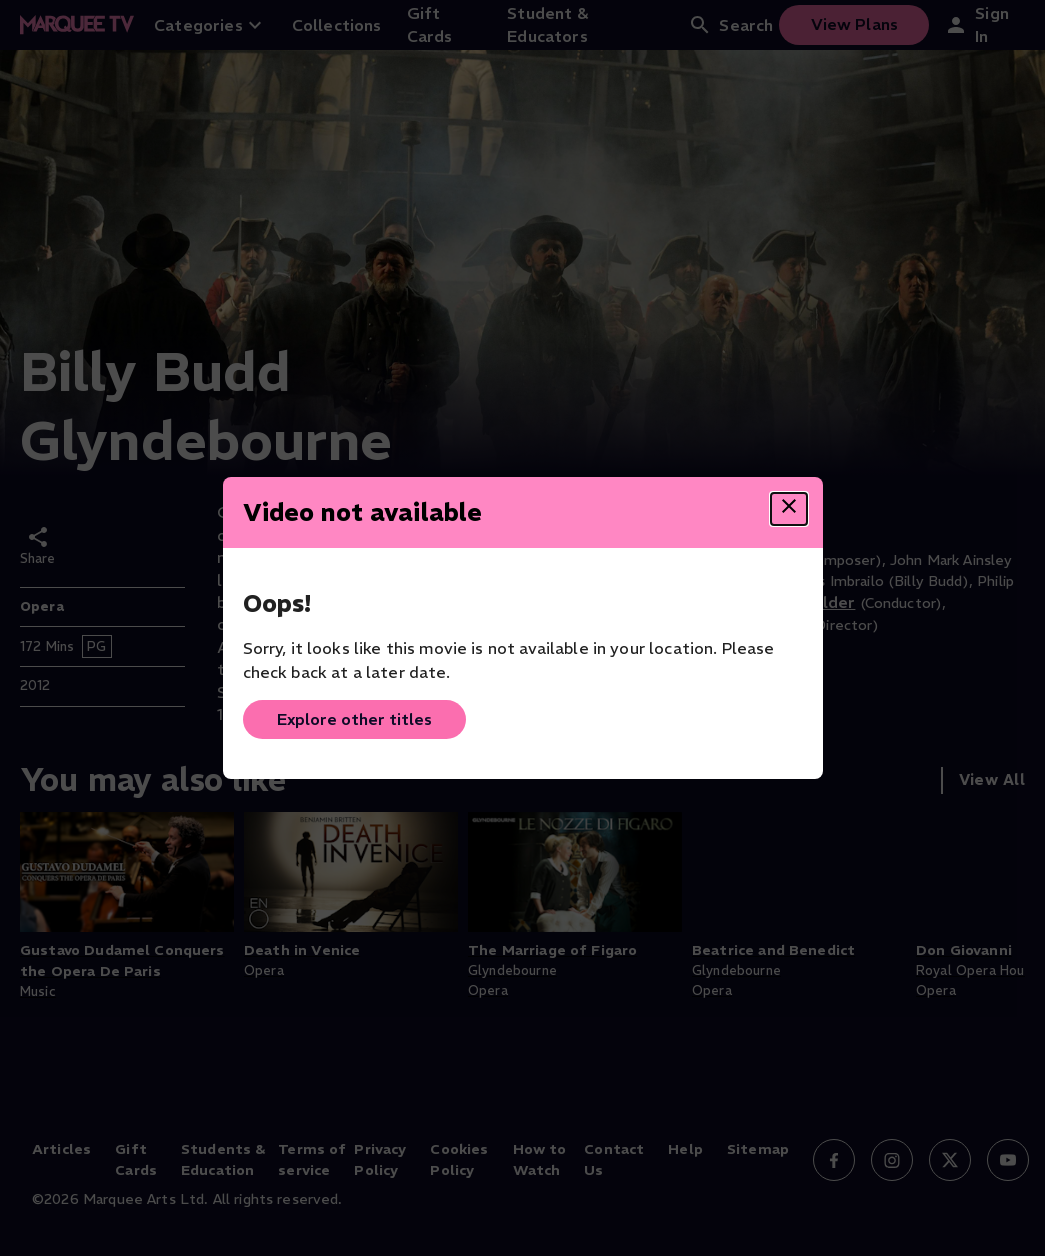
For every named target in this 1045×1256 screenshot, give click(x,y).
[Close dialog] (789, 509)
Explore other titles (354, 719)
